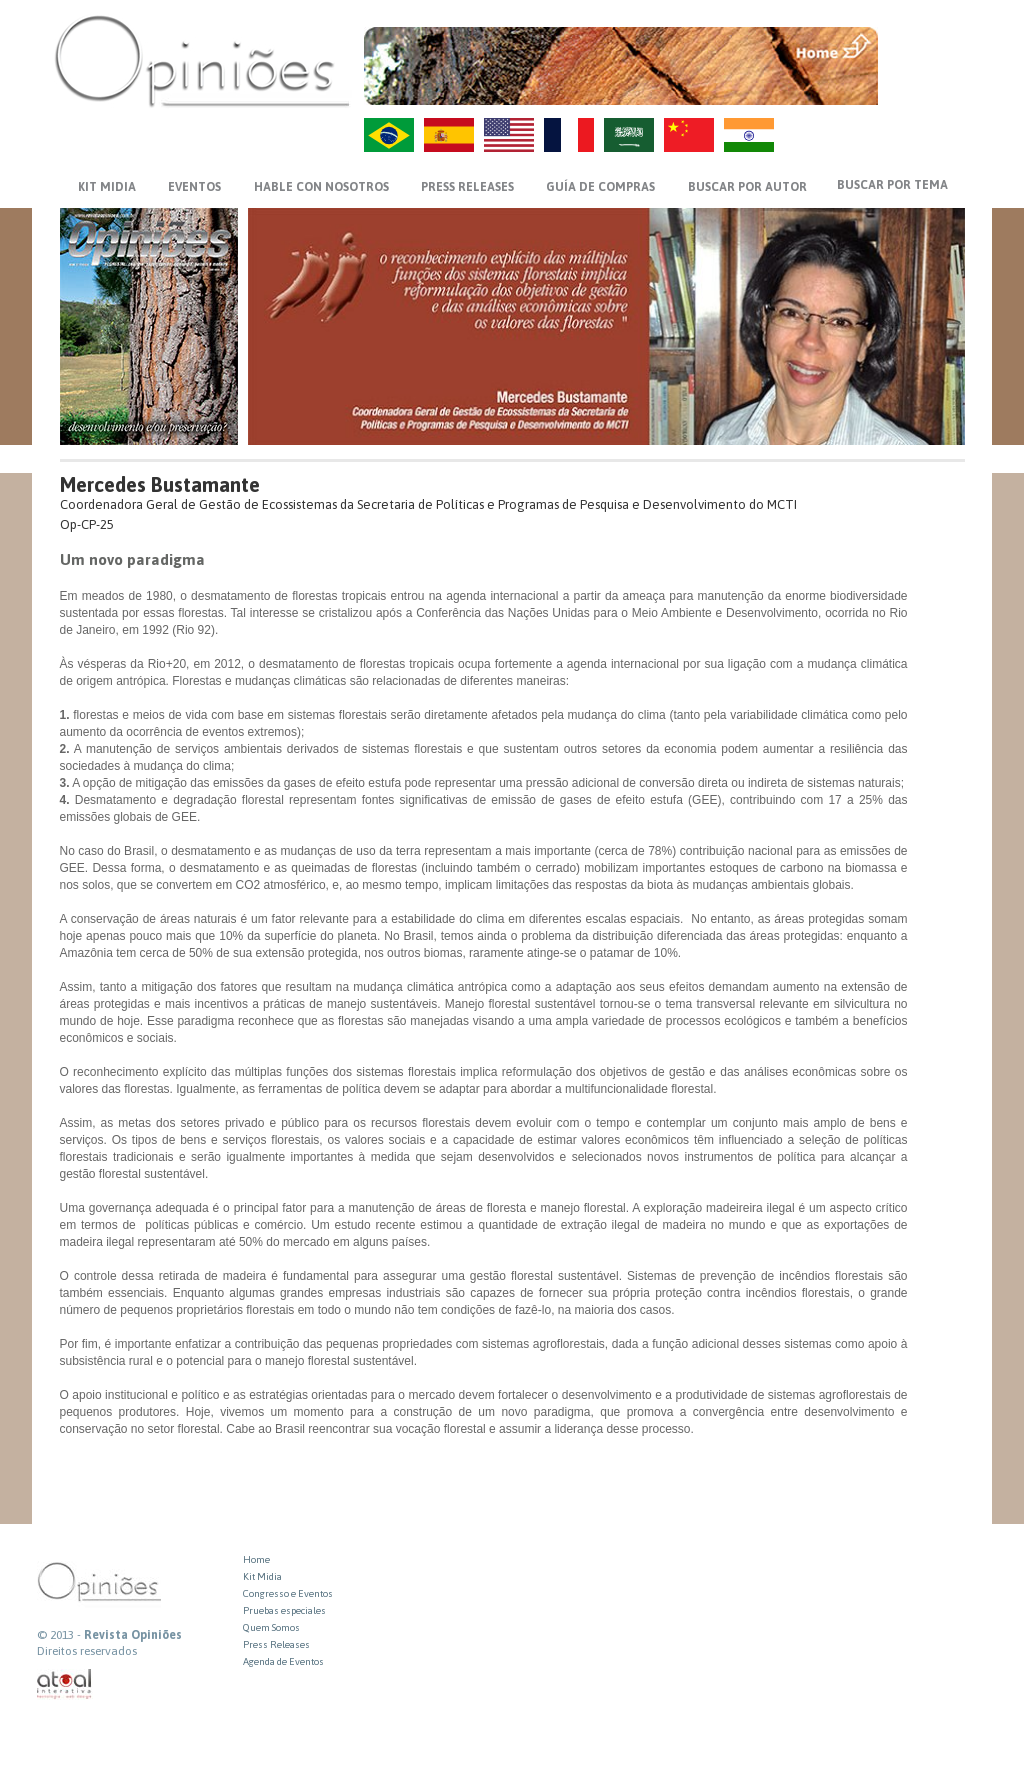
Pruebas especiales (284, 1610)
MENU (923, 45)
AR (629, 135)
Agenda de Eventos (283, 1661)
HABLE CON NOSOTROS (321, 187)
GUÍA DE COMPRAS (600, 187)
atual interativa (65, 1684)
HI (749, 135)
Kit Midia (262, 1576)
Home (256, 1559)
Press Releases (276, 1644)
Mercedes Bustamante (160, 484)
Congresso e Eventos (288, 1593)
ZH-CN (689, 135)
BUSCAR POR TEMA (892, 185)
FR (569, 135)
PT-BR (389, 135)
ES (449, 135)
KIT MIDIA (107, 187)
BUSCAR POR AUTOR (747, 187)
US (509, 135)
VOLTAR (923, 87)
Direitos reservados (87, 1651)
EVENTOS (194, 187)
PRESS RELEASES (467, 187)
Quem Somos (271, 1627)
